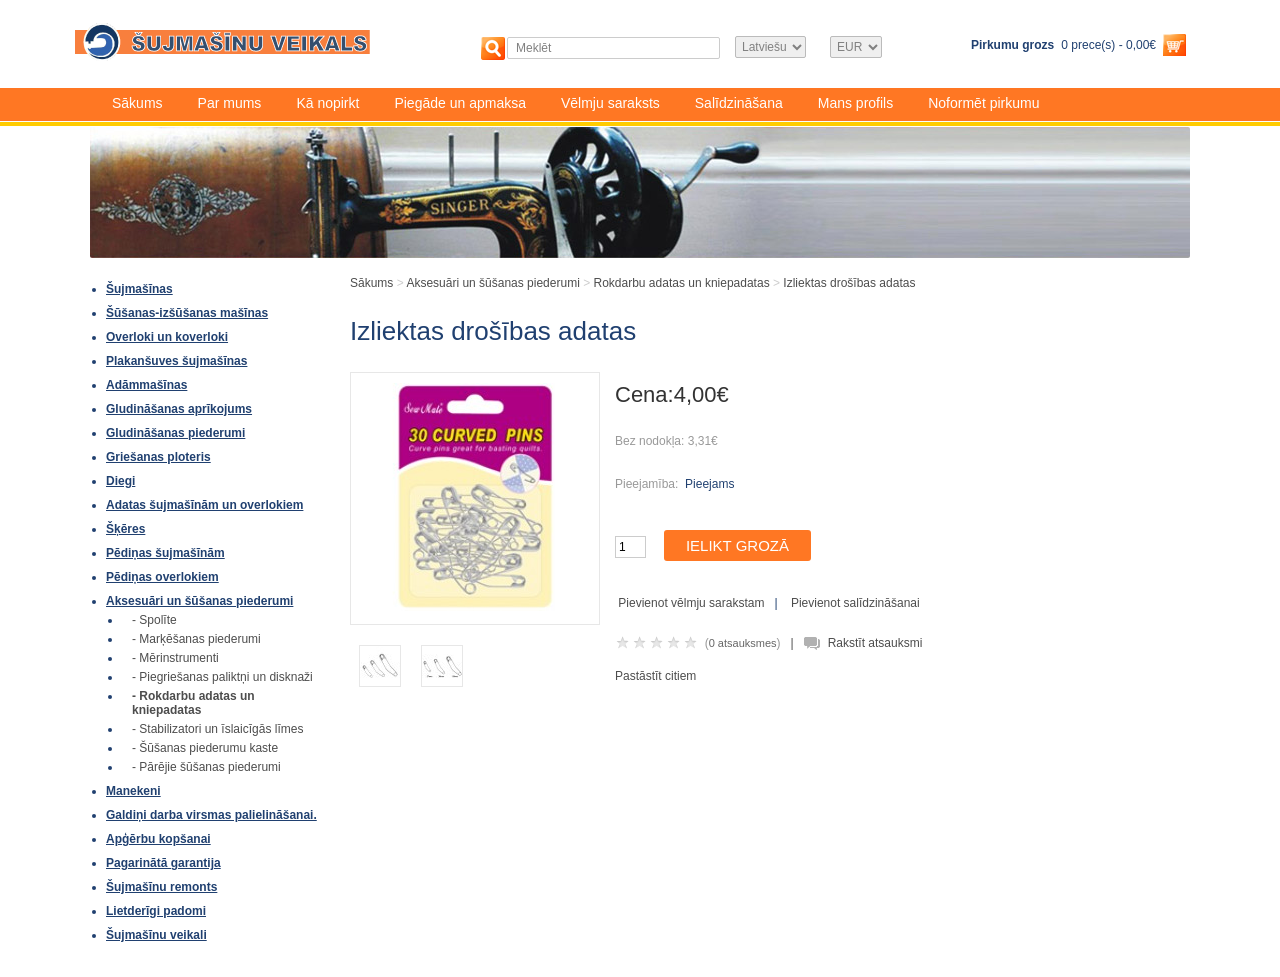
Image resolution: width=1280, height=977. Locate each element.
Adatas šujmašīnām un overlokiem (204, 505)
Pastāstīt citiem (655, 676)
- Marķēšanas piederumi (196, 639)
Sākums (137, 103)
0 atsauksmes (743, 643)
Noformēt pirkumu (983, 103)
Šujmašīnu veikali (156, 935)
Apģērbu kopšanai (158, 839)
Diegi (120, 481)
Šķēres (125, 529)
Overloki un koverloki (167, 337)
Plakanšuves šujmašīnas (176, 361)
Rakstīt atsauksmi (875, 643)
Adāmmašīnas (146, 385)
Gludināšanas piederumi (175, 433)
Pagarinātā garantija (163, 863)
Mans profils (855, 103)
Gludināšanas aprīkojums (179, 409)
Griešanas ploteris (158, 457)
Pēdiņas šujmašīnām (165, 553)
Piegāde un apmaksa (460, 103)
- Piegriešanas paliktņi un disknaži (222, 677)
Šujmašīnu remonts (161, 887)
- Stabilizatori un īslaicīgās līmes (217, 729)
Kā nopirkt (327, 103)
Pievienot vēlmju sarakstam (691, 603)
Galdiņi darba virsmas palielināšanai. (211, 815)
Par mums (230, 103)
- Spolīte (154, 620)
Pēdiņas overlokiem (162, 577)
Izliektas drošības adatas (849, 283)
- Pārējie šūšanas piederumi (206, 767)
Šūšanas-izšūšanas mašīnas (187, 313)
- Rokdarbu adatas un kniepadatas (193, 703)
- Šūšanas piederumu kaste (205, 748)
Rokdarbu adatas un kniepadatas (682, 283)
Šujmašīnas (139, 289)
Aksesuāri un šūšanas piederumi (199, 601)
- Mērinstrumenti (175, 658)
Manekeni (133, 791)
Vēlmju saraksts (610, 103)
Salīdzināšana (739, 103)
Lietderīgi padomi (156, 911)
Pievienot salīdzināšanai (855, 603)
